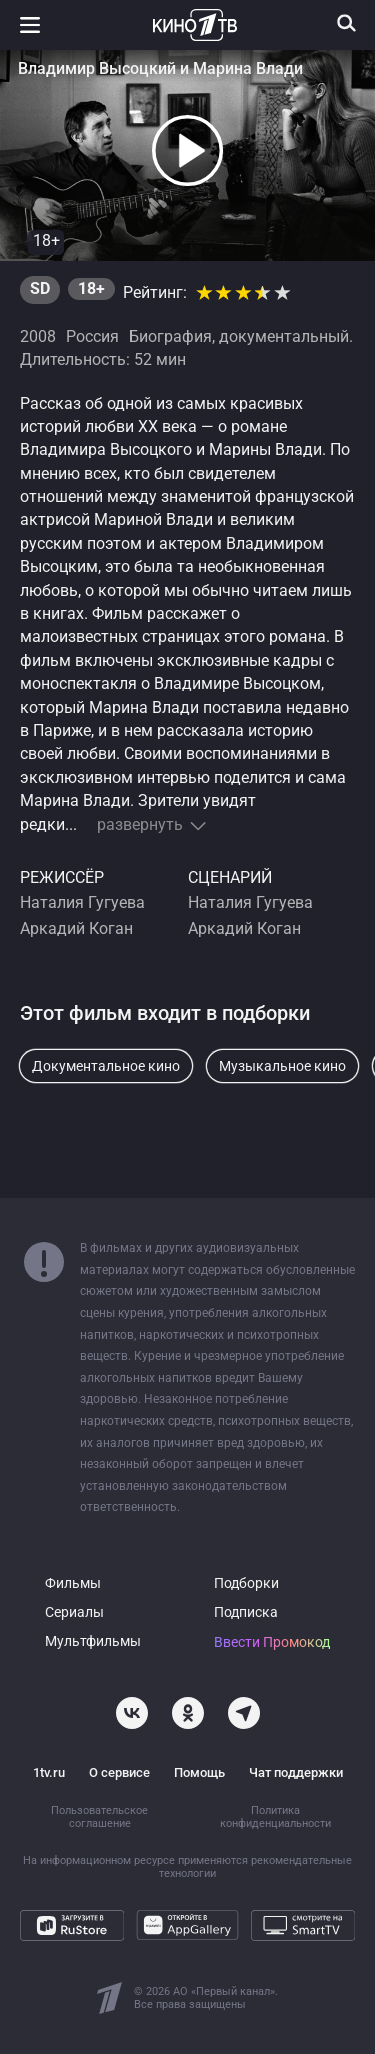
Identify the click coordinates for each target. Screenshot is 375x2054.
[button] (188, 151)
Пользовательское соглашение (99, 1817)
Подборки (246, 1583)
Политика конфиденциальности (275, 1817)
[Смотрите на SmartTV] (303, 1925)
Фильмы (73, 1583)
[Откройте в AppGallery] (188, 1925)
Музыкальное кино (282, 1066)
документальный (284, 337)
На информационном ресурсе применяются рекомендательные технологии (187, 1867)
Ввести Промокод (272, 1642)
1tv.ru (49, 1772)
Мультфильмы (93, 1641)
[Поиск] (347, 23)
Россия (92, 337)
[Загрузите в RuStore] (72, 1925)
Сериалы (74, 1612)
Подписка (246, 1612)
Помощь (199, 1772)
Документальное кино (106, 1066)
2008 (38, 337)
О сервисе (119, 1772)
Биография (170, 337)
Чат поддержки (296, 1772)
